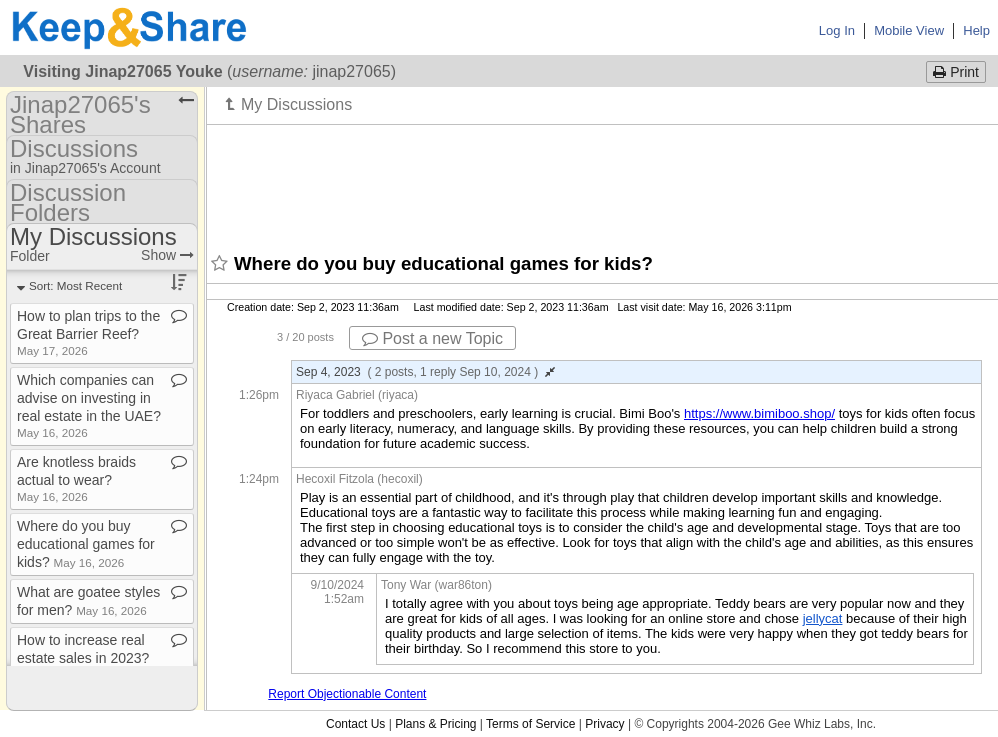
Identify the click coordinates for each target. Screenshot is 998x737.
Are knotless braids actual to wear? (76, 478)
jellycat (823, 618)
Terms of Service (530, 724)
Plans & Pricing (435, 724)
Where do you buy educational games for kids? (86, 544)
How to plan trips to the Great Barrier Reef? (88, 332)
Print (956, 72)
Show (167, 255)
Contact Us (355, 724)
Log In (837, 30)
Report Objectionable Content (347, 694)
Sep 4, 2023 (425, 372)
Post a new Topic (432, 338)
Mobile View (909, 30)
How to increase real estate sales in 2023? (83, 656)
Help (976, 30)
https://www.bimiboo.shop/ (759, 413)
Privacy (604, 724)
